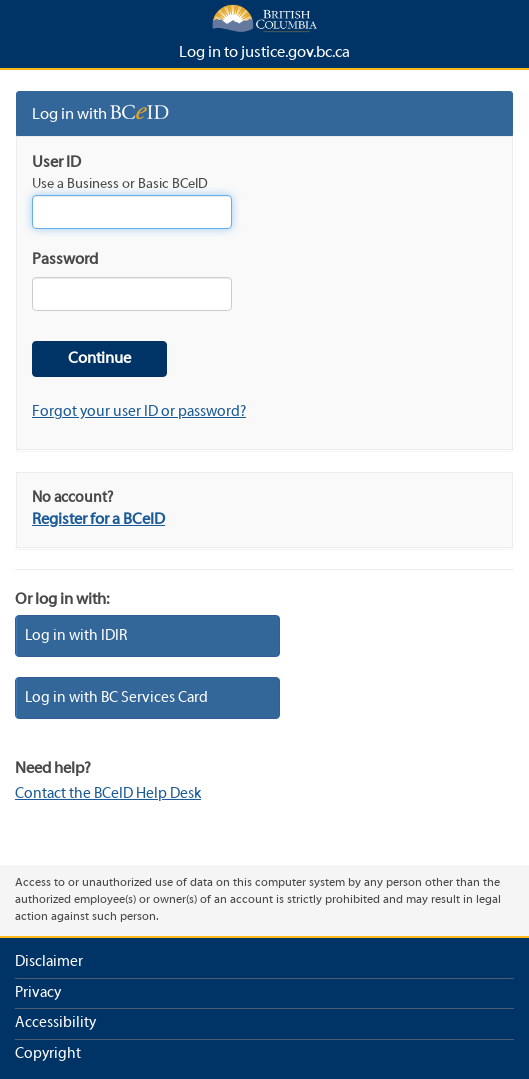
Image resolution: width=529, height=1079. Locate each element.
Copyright (48, 1054)
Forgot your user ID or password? (139, 412)
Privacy (38, 993)
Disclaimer (49, 962)
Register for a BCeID (98, 520)
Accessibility (55, 1023)
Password (65, 260)
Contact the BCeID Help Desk (108, 794)
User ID (56, 163)
